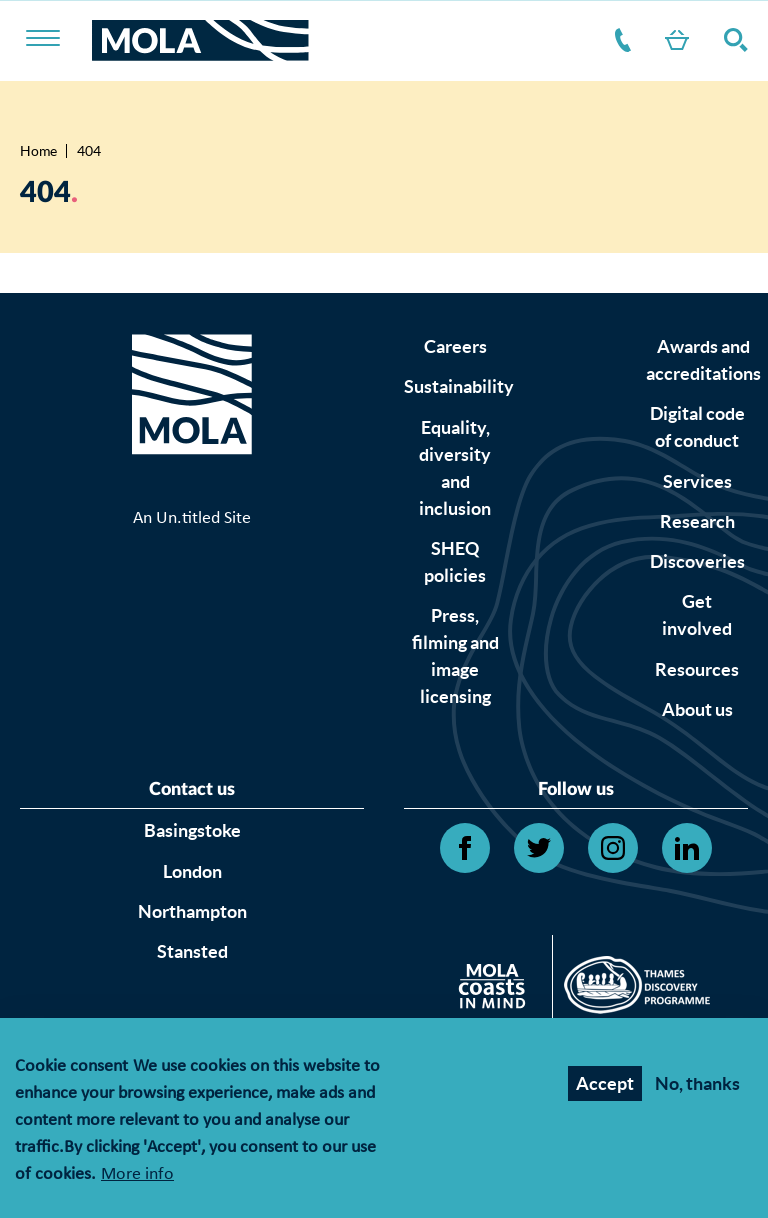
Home (38, 151)
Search (732, 40)
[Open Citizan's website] (497, 989)
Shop (673, 40)
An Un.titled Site (192, 518)
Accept (605, 1086)
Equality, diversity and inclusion (455, 468)
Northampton (192, 911)
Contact (619, 40)
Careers (455, 346)
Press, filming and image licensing (455, 656)
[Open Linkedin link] (687, 848)
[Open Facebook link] (465, 848)
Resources (697, 669)
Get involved (697, 615)
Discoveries (697, 561)
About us (697, 709)
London (192, 871)
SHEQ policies (455, 562)
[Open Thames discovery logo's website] (631, 989)
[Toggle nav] (56, 40)
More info (137, 1178)
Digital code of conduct (697, 427)
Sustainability (459, 386)
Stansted (192, 951)
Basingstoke (192, 830)
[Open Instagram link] (613, 848)
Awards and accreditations (703, 360)
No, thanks (697, 1086)
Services (697, 481)
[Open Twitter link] (539, 848)
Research (697, 521)
